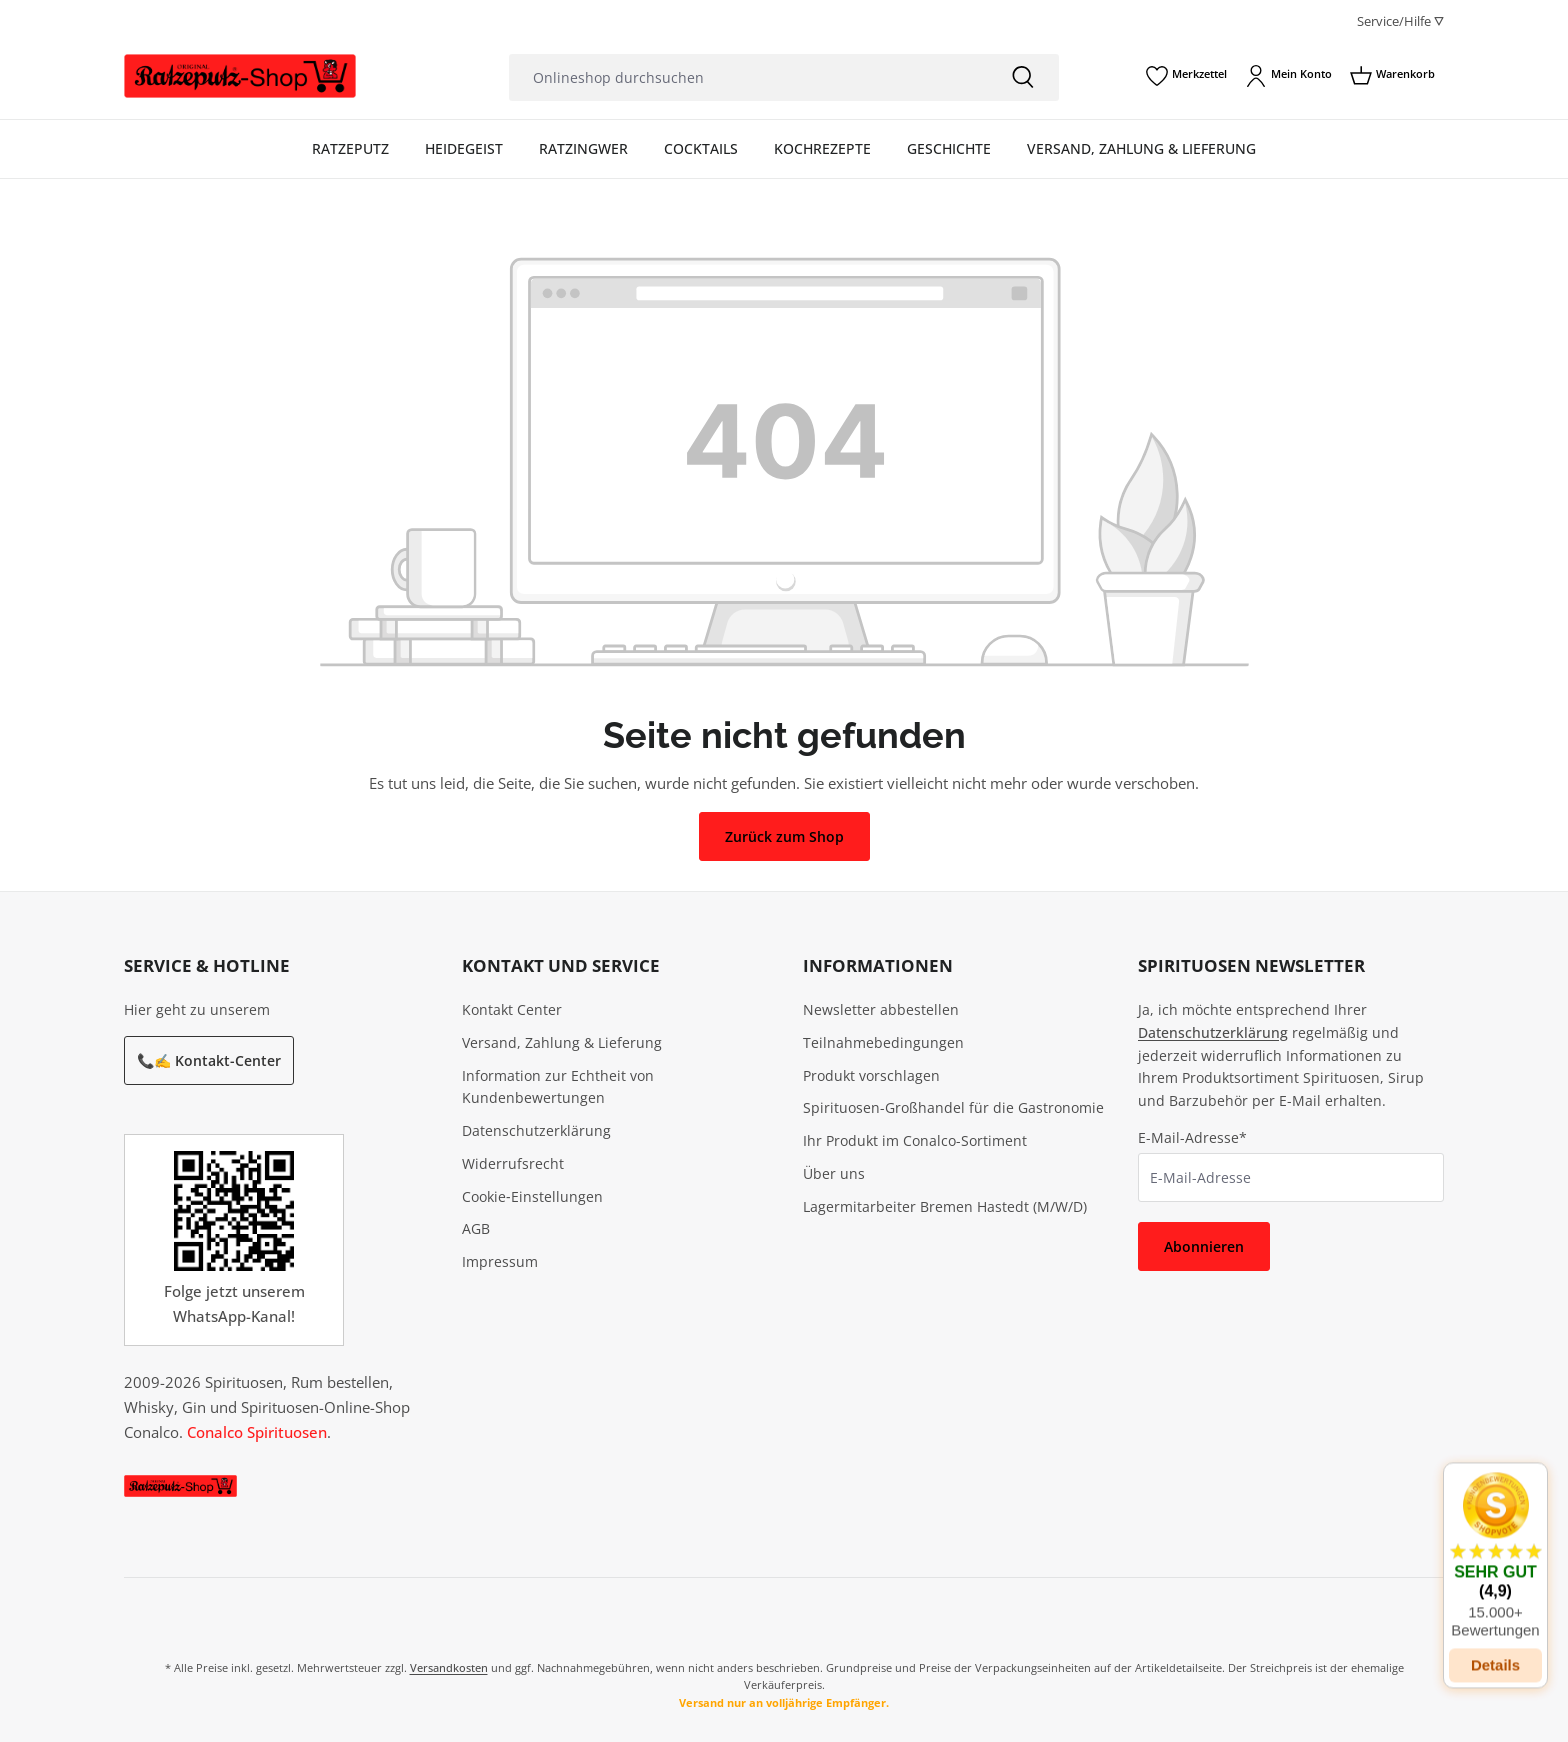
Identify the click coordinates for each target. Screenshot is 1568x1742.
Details (1495, 1651)
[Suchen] (1023, 77)
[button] (1495, 1542)
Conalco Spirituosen (257, 1432)
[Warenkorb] (1392, 76)
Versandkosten (449, 1667)
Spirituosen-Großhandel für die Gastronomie (953, 1107)
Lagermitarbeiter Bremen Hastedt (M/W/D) (945, 1206)
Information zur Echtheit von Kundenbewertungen (558, 1087)
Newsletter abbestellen (881, 1009)
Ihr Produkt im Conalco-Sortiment (915, 1140)
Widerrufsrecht (513, 1163)
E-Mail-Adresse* (1192, 1137)
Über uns (834, 1173)
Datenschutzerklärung (536, 1130)
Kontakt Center (512, 1009)
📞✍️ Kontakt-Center (209, 1060)
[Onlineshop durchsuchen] (748, 77)
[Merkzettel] (1186, 76)
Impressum (500, 1261)
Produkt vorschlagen (871, 1075)
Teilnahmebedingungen (883, 1042)
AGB (476, 1228)
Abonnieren (1204, 1246)
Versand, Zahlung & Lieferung (562, 1042)
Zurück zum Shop (784, 836)
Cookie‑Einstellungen (532, 1196)
